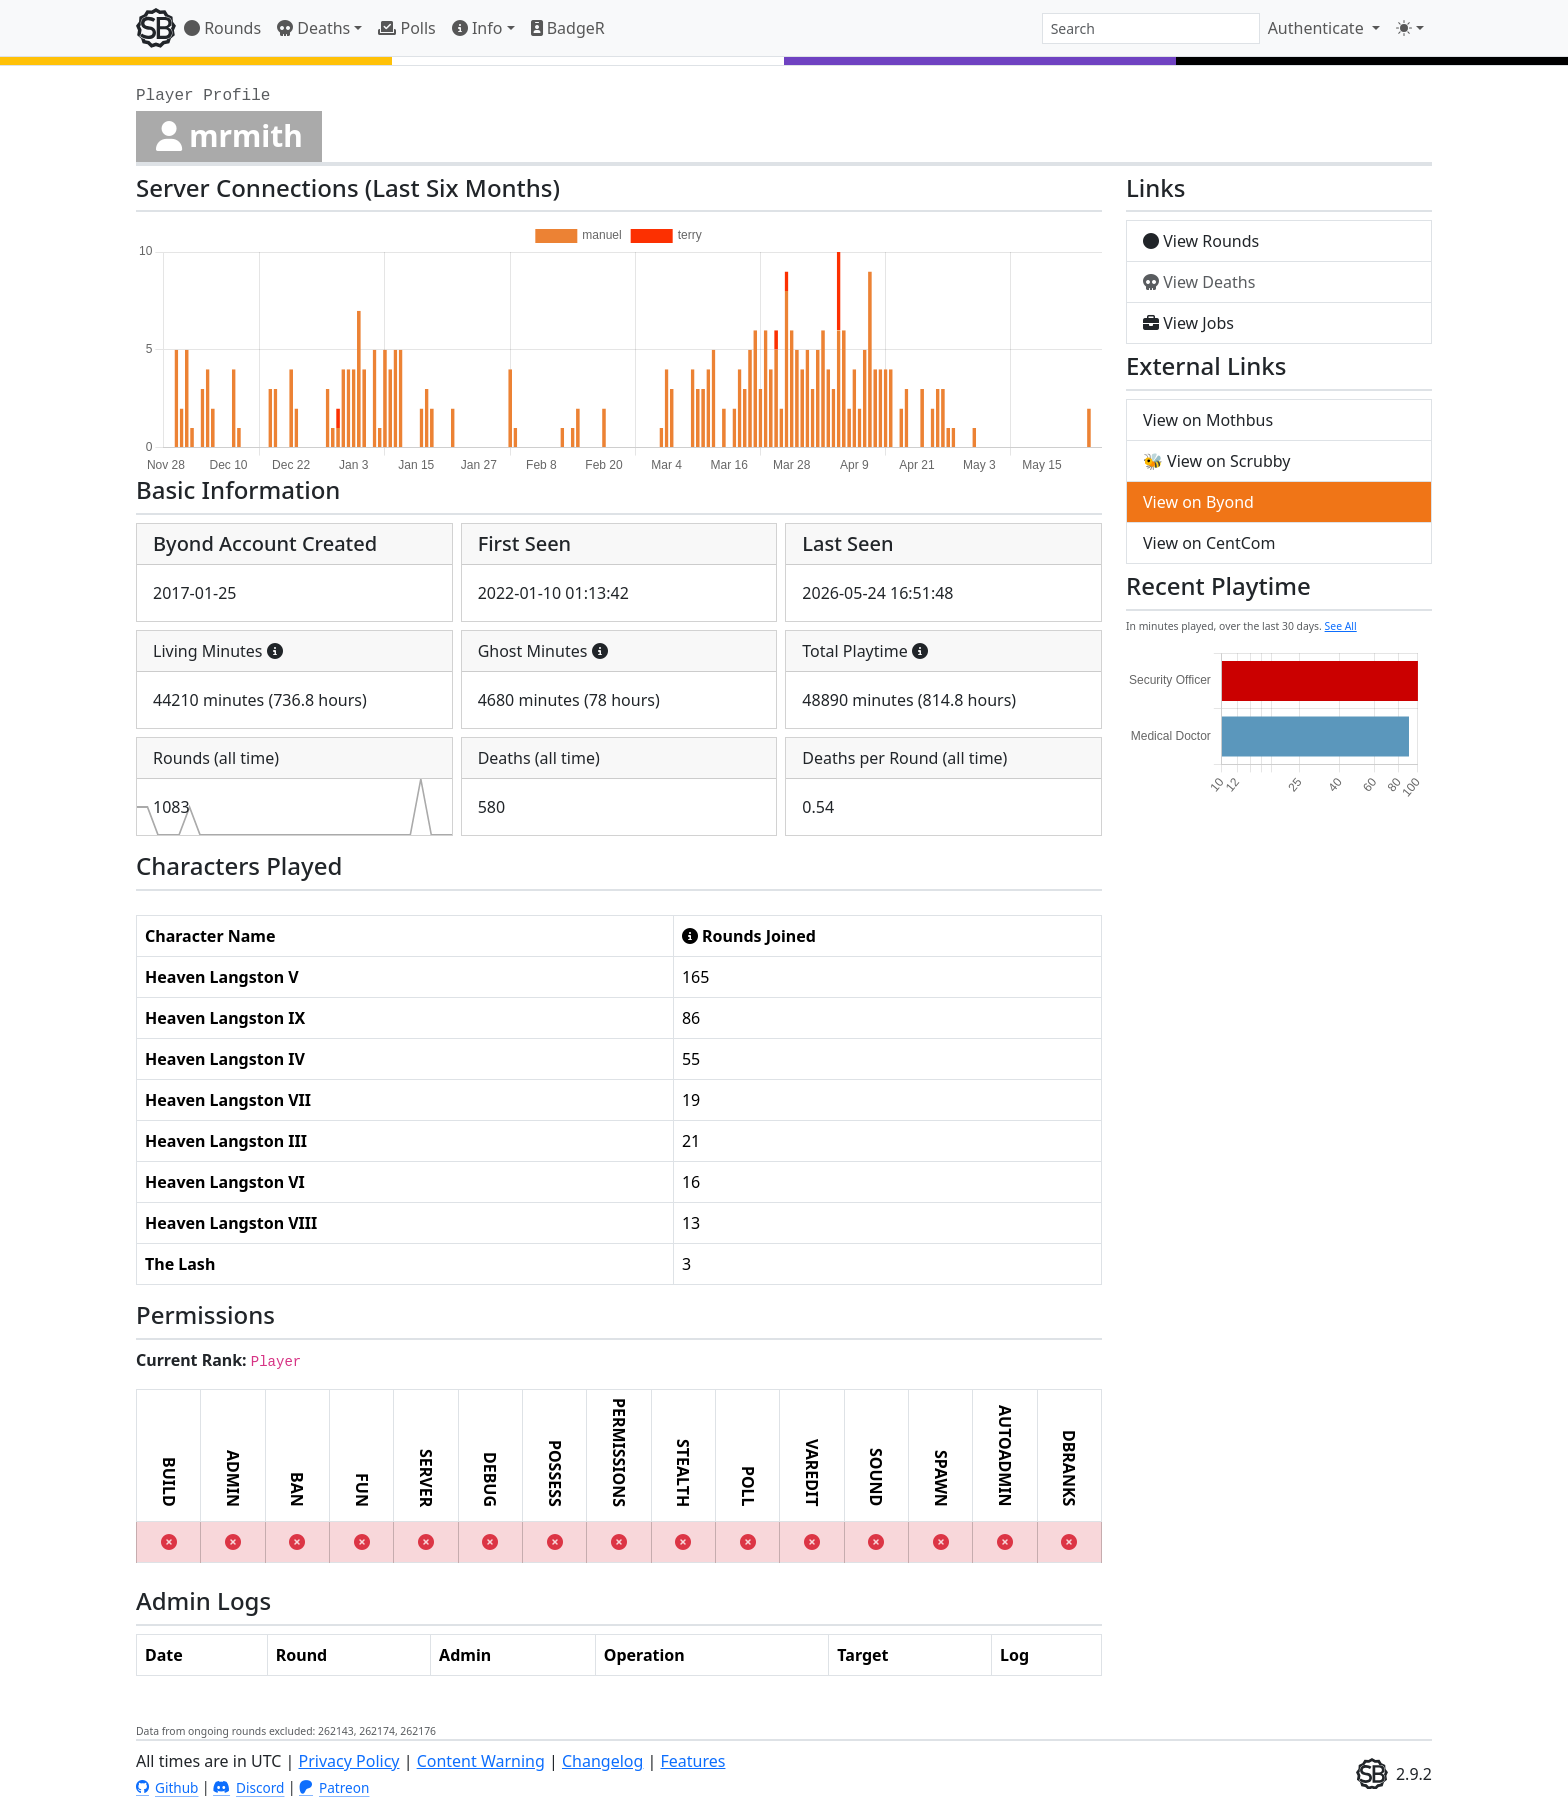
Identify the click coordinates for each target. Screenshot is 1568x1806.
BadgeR (568, 28)
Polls (406, 28)
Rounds (222, 28)
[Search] (1151, 28)
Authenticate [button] (1318, 28)
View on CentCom (1209, 543)
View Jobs (1188, 323)
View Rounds (1201, 241)
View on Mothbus (1208, 420)
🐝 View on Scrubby (1216, 461)
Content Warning (481, 1761)
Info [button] (477, 28)
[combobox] (1151, 28)
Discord (248, 1787)
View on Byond (1198, 502)
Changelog (602, 1761)
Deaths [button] (313, 28)
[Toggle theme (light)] (1410, 28)
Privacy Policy (349, 1761)
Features (693, 1761)
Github (167, 1787)
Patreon (334, 1787)
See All (1341, 626)
